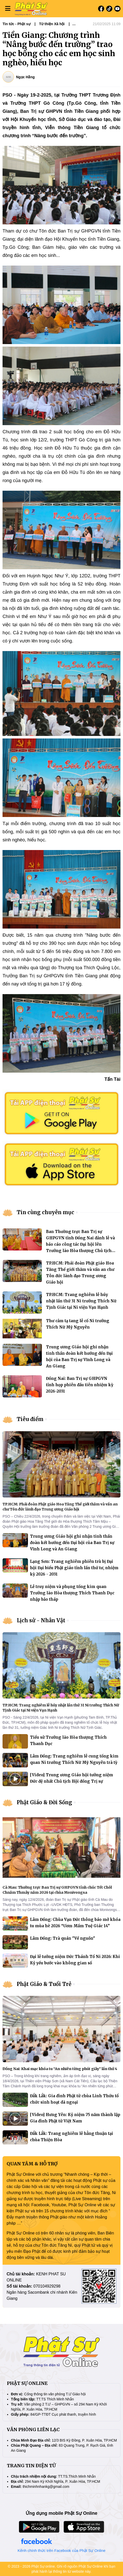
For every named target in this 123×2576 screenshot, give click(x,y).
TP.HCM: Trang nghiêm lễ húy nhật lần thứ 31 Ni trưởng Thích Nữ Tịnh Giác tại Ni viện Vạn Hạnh (81, 1301)
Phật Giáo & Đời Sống (44, 1802)
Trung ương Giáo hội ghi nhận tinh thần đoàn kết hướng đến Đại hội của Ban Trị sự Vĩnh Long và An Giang (72, 1542)
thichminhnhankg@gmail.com (46, 2487)
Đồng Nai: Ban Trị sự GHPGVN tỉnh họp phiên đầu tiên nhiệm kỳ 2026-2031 (79, 1385)
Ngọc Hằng (25, 77)
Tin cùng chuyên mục (45, 1212)
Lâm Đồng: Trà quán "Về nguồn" (62, 1938)
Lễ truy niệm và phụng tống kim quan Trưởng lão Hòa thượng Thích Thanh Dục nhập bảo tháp (72, 1593)
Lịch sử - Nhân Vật (41, 1620)
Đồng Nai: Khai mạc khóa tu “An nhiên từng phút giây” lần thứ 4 (60, 2068)
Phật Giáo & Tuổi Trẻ (44, 1984)
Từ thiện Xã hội (52, 24)
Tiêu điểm (30, 1419)
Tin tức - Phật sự (16, 24)
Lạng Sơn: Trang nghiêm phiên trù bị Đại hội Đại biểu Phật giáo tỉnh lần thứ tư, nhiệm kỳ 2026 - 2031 (74, 1568)
